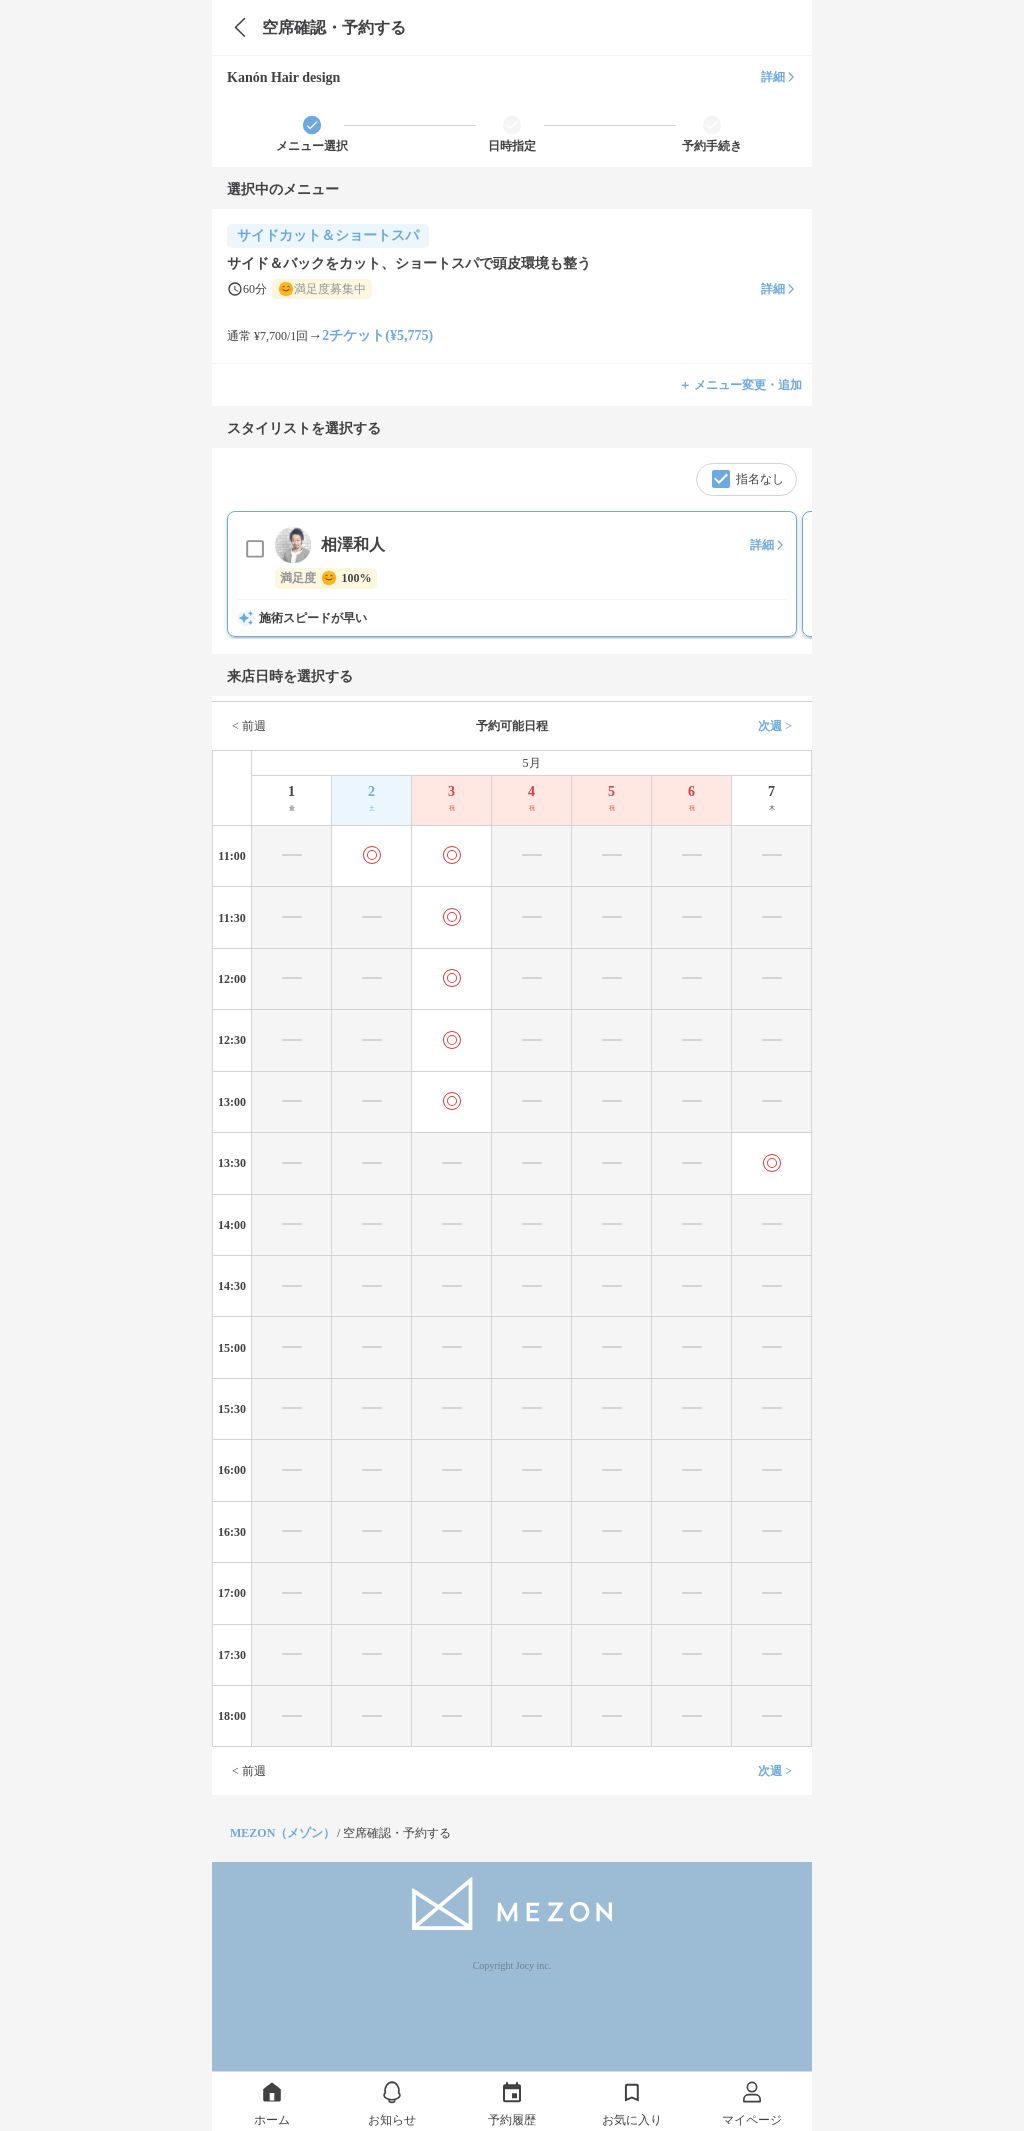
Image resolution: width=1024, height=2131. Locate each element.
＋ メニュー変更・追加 (740, 385)
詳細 (779, 77)
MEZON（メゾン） (282, 1833)
